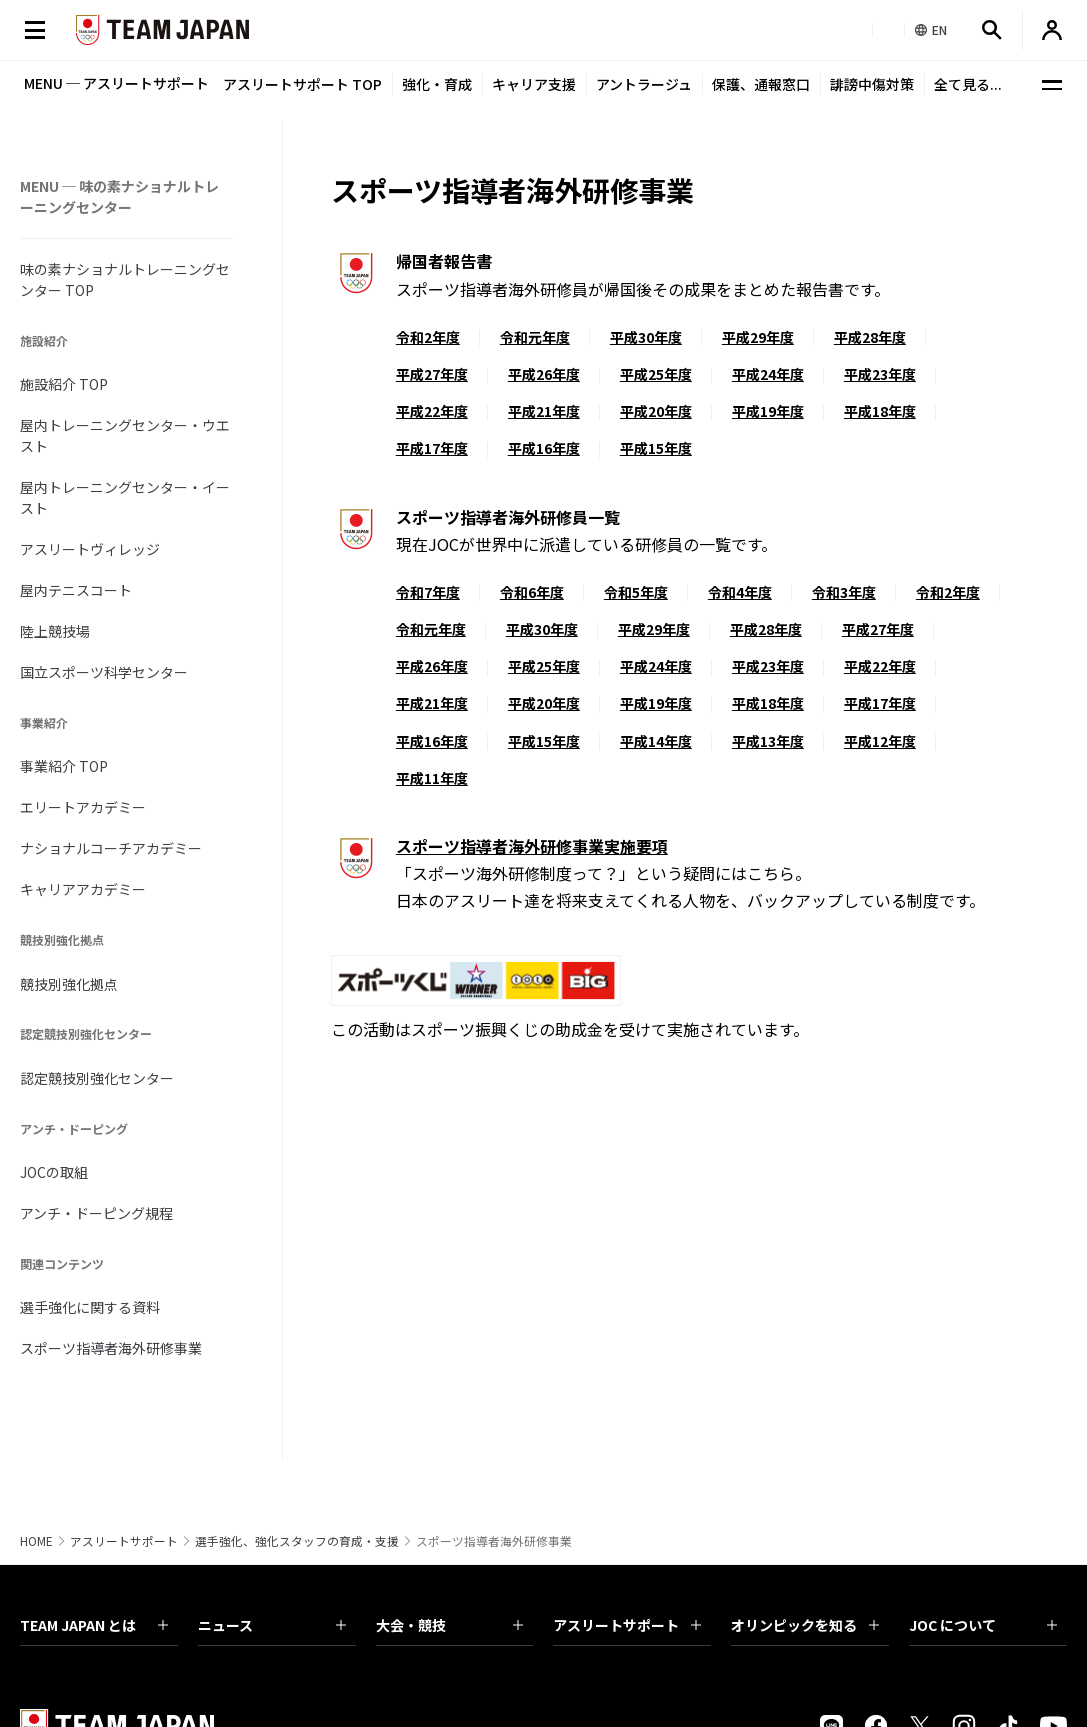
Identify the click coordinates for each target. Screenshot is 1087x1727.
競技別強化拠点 (69, 984)
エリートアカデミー (83, 807)
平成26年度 (544, 374)
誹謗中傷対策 (872, 84)
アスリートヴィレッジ (90, 549)
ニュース (272, 1625)
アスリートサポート (124, 1541)
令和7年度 (428, 592)
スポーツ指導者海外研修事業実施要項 (532, 846)
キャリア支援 (534, 84)
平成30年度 (646, 337)
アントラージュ (644, 84)
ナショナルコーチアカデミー (111, 848)
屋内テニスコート (76, 590)
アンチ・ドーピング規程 (96, 1213)
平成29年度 (758, 337)
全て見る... (968, 84)
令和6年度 (532, 592)
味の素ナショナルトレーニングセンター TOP (125, 279)
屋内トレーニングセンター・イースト (125, 497)
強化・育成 (437, 84)
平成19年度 (768, 411)
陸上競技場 (55, 631)
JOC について (983, 1625)
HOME (36, 1541)
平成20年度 (656, 411)
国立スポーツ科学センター (104, 672)
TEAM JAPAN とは (94, 1625)
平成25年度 (656, 374)
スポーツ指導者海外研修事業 (111, 1348)
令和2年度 (428, 337)
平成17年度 (432, 448)
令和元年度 (535, 337)
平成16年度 (544, 448)
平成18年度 (880, 411)
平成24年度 (768, 374)
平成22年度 (432, 411)
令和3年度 (844, 592)
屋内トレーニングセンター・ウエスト (125, 435)
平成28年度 (870, 337)
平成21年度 (544, 411)
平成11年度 (432, 778)
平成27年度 (432, 374)
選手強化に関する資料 (90, 1307)
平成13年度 (768, 741)
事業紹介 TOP (64, 766)
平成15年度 (656, 448)
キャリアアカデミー (83, 889)
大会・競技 (450, 1625)
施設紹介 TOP (64, 384)
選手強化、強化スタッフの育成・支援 (297, 1541)
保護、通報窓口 (761, 84)
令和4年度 (740, 592)
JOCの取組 (54, 1172)
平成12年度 (880, 741)
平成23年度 (880, 374)
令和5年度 (636, 592)
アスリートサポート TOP (302, 84)
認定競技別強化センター (97, 1078)
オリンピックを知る (805, 1625)
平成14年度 (656, 741)
